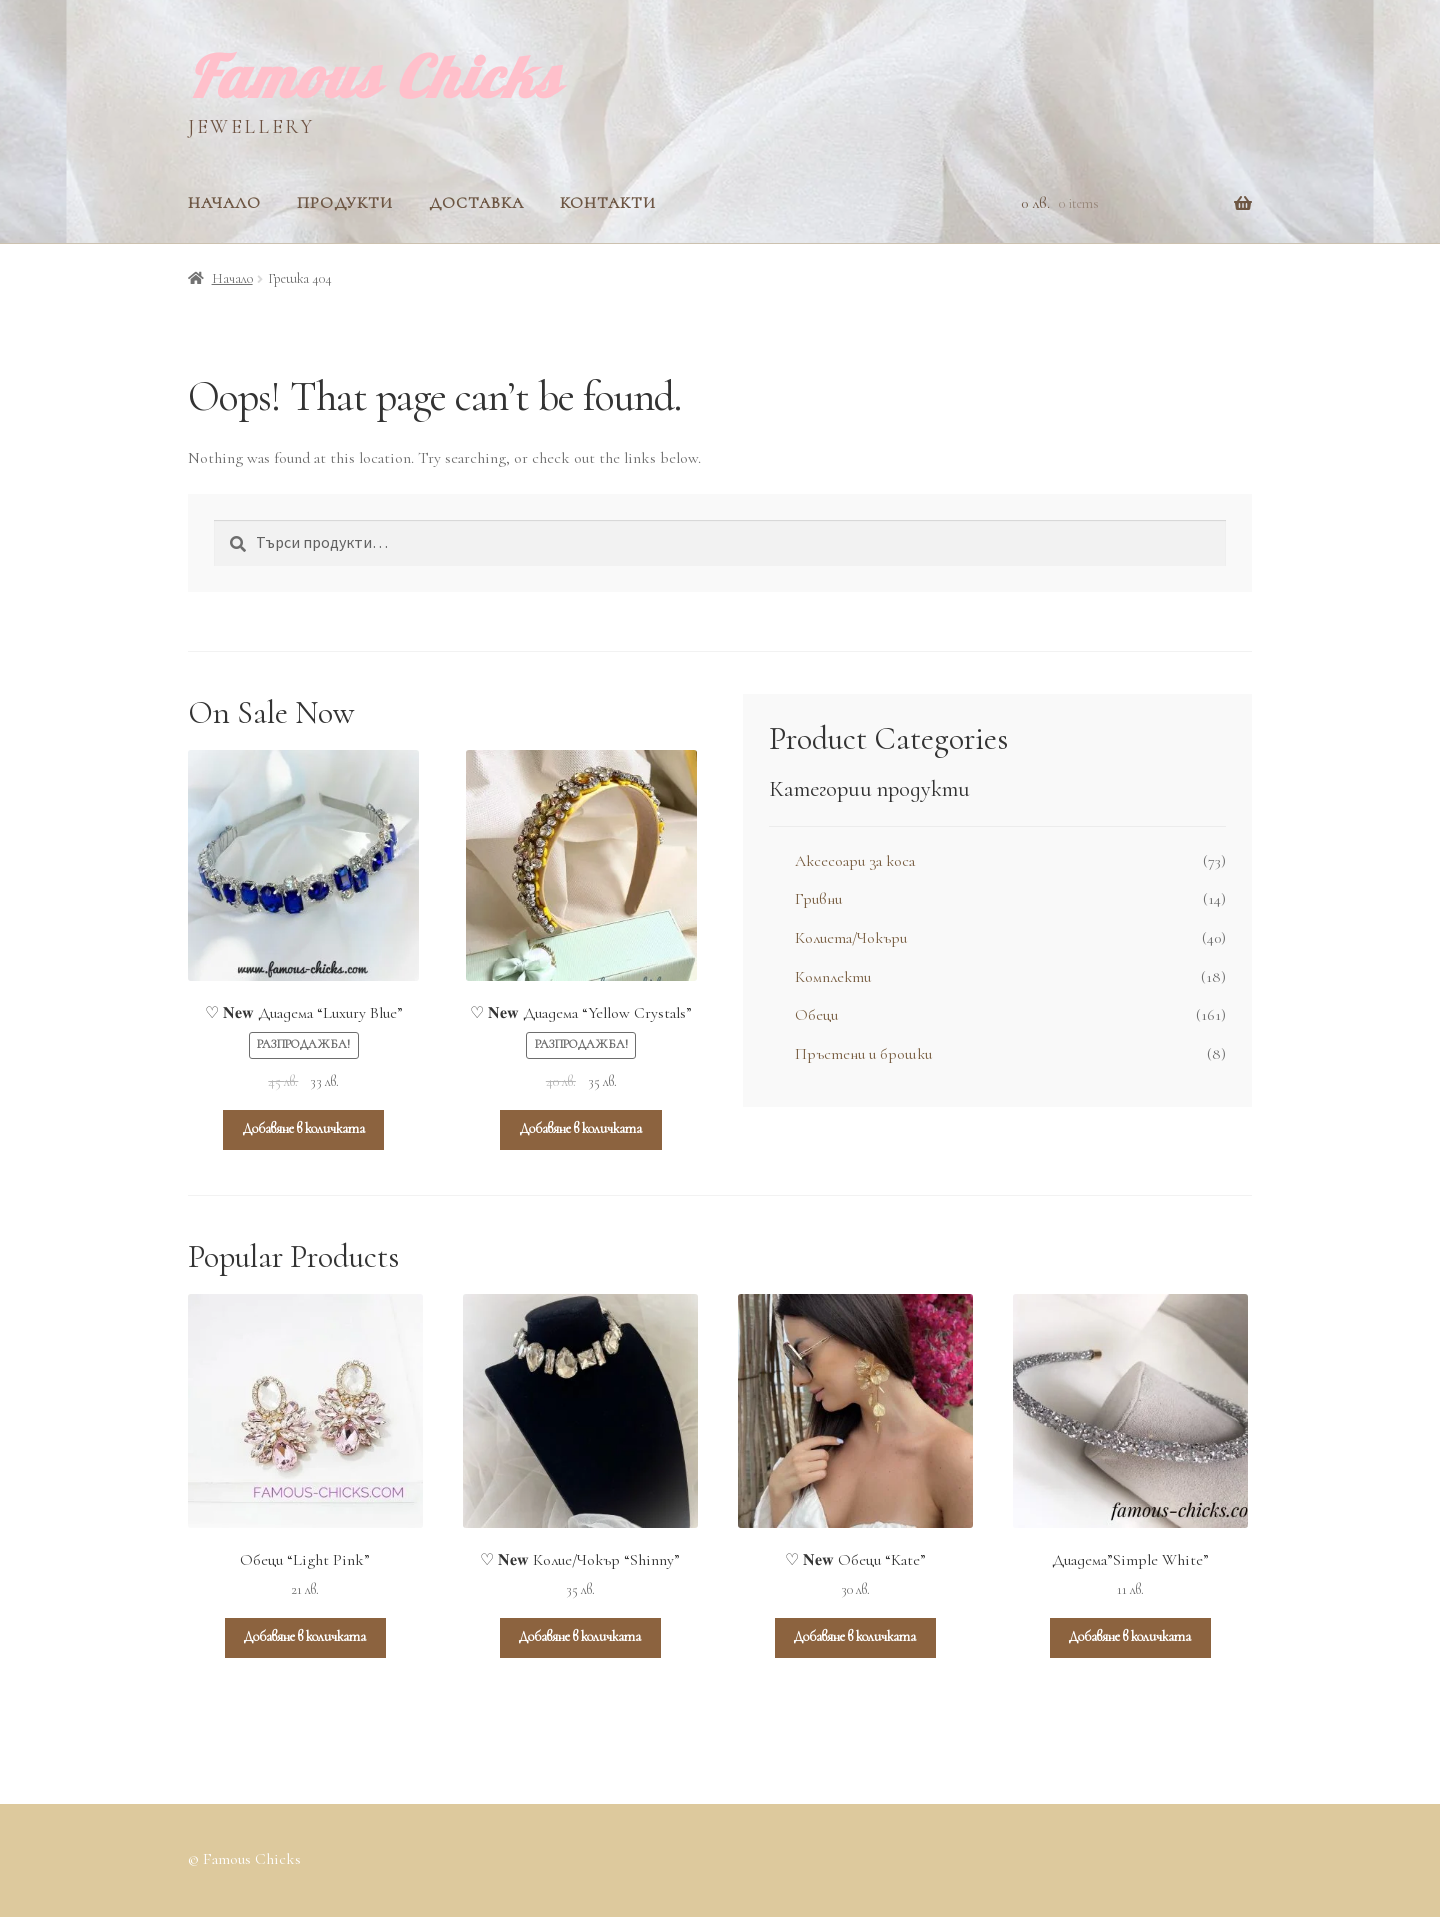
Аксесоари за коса (855, 861)
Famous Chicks (374, 76)
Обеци (816, 1015)
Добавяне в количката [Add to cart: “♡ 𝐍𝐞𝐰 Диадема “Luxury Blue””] (304, 1128)
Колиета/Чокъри (851, 938)
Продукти (345, 203)
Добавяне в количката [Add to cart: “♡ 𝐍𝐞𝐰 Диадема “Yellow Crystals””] (581, 1128)
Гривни (818, 899)
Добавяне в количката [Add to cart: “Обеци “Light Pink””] (305, 1636)
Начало (224, 203)
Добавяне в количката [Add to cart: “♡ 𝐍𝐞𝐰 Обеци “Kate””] (855, 1636)
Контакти (608, 203)
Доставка (476, 203)
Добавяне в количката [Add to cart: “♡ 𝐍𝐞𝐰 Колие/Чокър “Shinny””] (580, 1636)
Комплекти (833, 977)
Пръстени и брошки (863, 1054)
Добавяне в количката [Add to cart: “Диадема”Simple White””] (1130, 1636)
